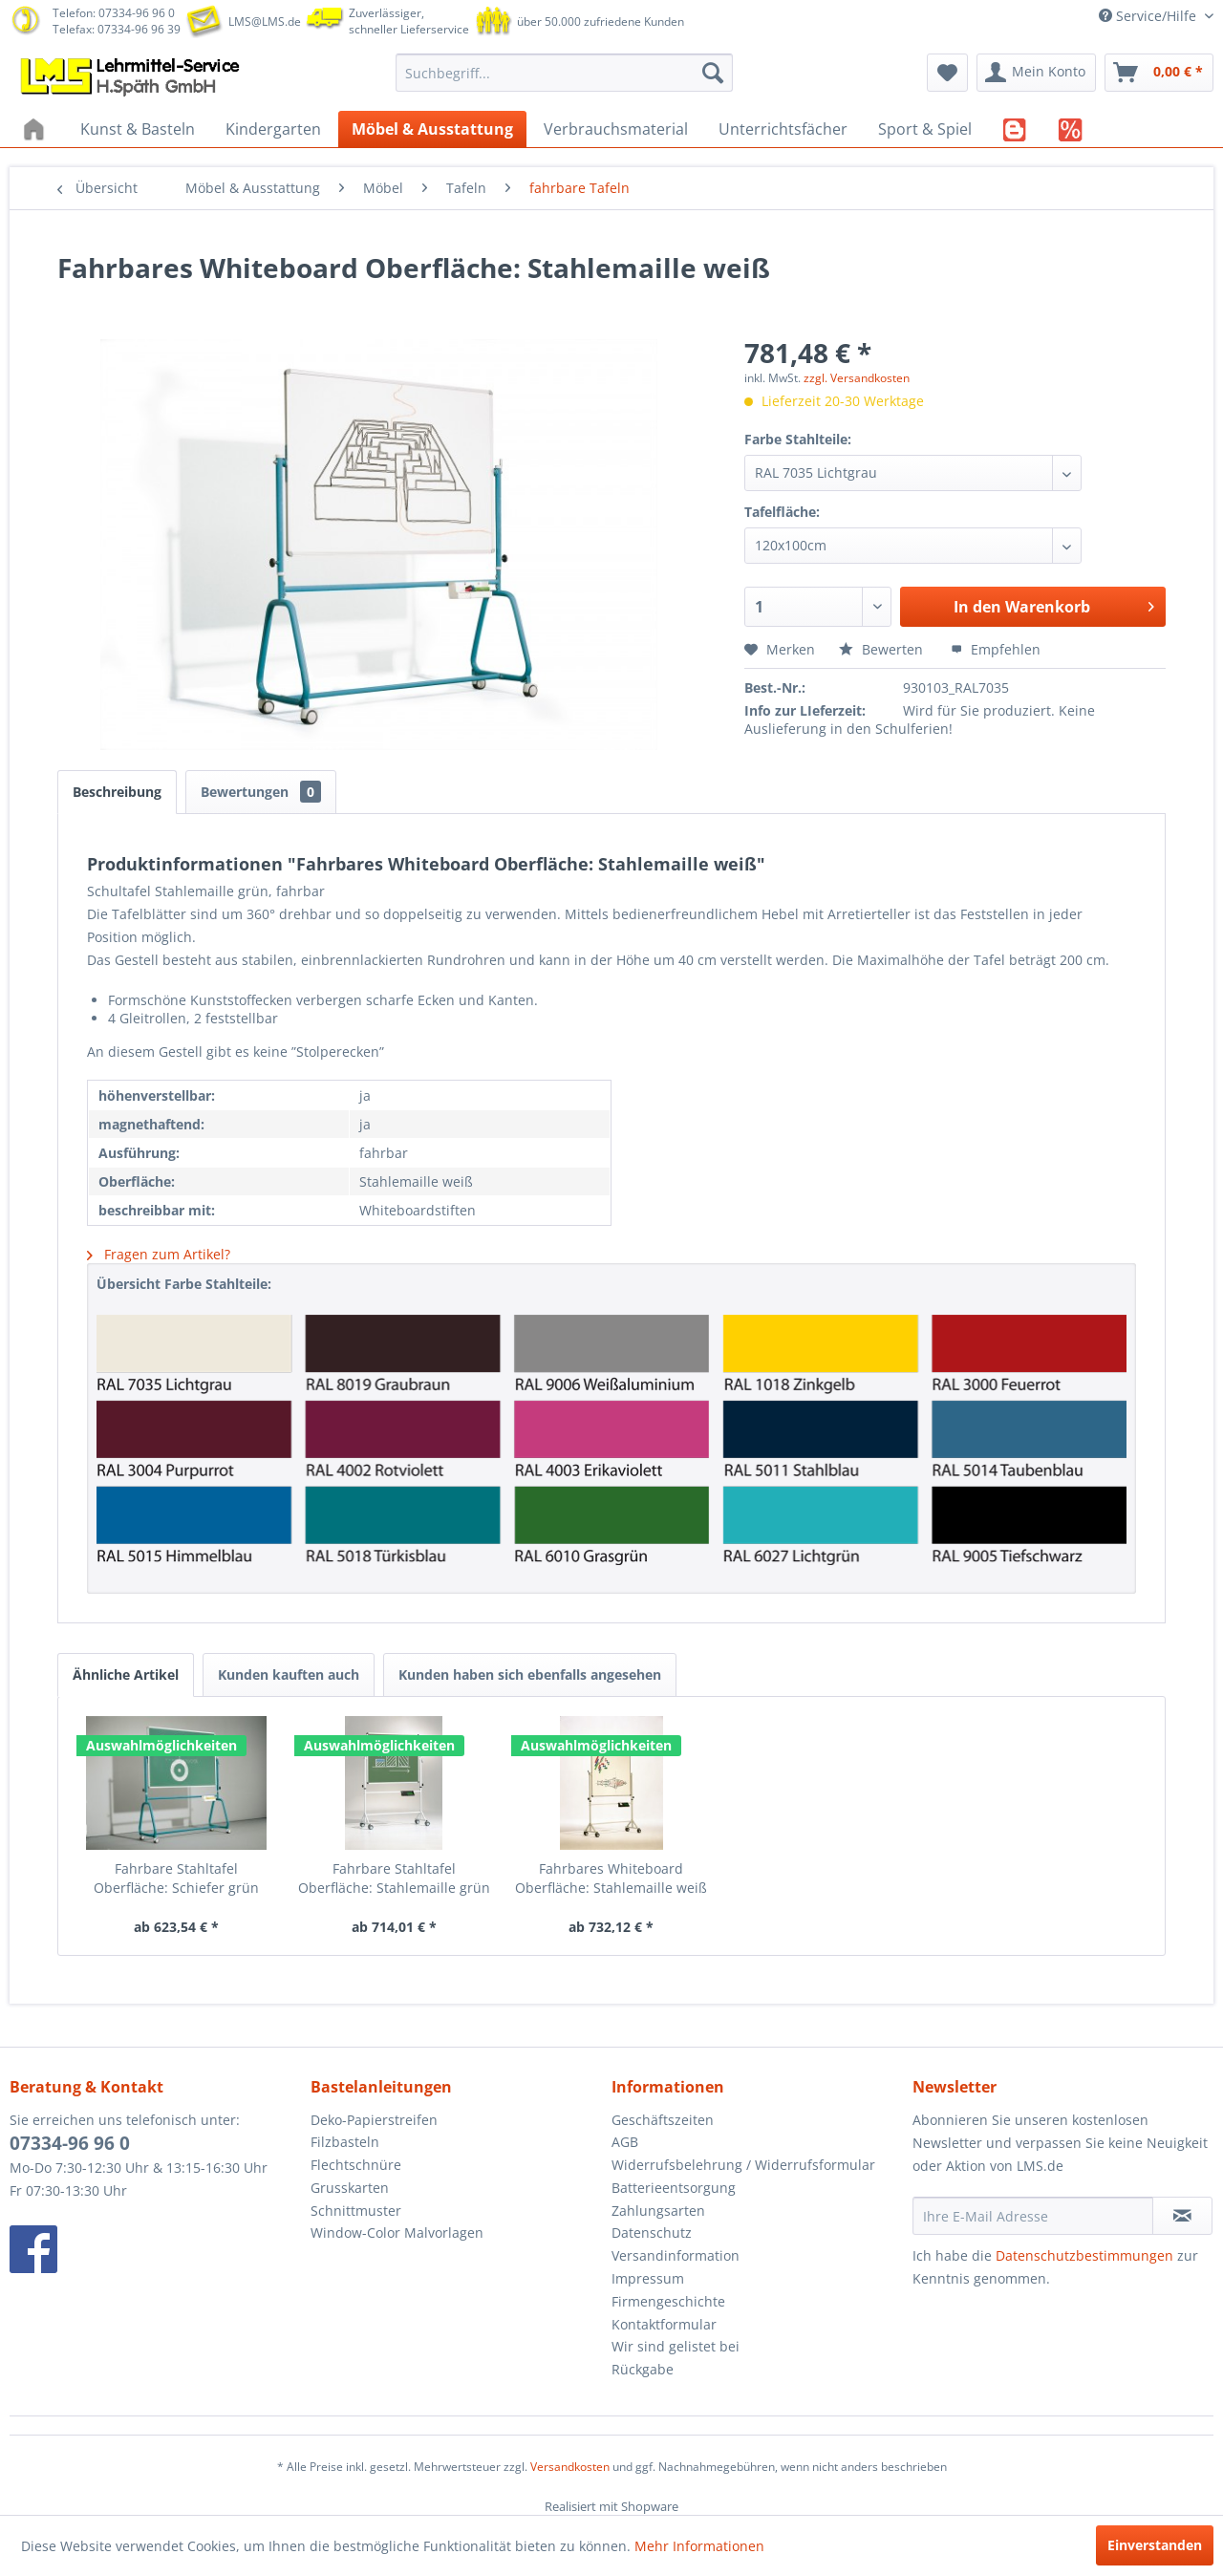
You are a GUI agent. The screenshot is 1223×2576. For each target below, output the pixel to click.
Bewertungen (261, 792)
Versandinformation (676, 2255)
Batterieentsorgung (674, 2188)
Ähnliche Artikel (126, 1674)
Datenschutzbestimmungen (1084, 2255)
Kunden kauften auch (288, 1674)
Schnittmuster (356, 2210)
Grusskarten (350, 2188)
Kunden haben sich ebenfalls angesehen (529, 1674)
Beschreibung (117, 792)
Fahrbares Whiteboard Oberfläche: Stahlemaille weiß (611, 1878)
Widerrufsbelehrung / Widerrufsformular (743, 2165)
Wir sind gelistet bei (676, 2346)
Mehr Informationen (699, 2546)
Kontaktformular (664, 2324)
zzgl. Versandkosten (857, 378)
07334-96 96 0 (70, 2143)
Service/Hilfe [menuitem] (1149, 16)
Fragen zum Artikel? (158, 1254)
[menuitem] (564, 73)
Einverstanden (1154, 2545)
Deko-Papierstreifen (374, 2120)
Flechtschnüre (356, 2165)
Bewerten (883, 649)
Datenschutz (652, 2232)
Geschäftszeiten (663, 2120)
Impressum (648, 2278)
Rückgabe (643, 2369)
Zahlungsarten (658, 2210)
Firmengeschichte (668, 2301)
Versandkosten (570, 2466)
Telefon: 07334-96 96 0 (114, 13)
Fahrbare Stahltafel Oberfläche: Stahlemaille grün (394, 1878)
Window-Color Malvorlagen (397, 2232)
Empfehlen (996, 649)
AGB (625, 2142)
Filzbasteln (345, 2142)
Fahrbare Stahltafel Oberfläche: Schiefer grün (176, 1878)
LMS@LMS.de (264, 21)
